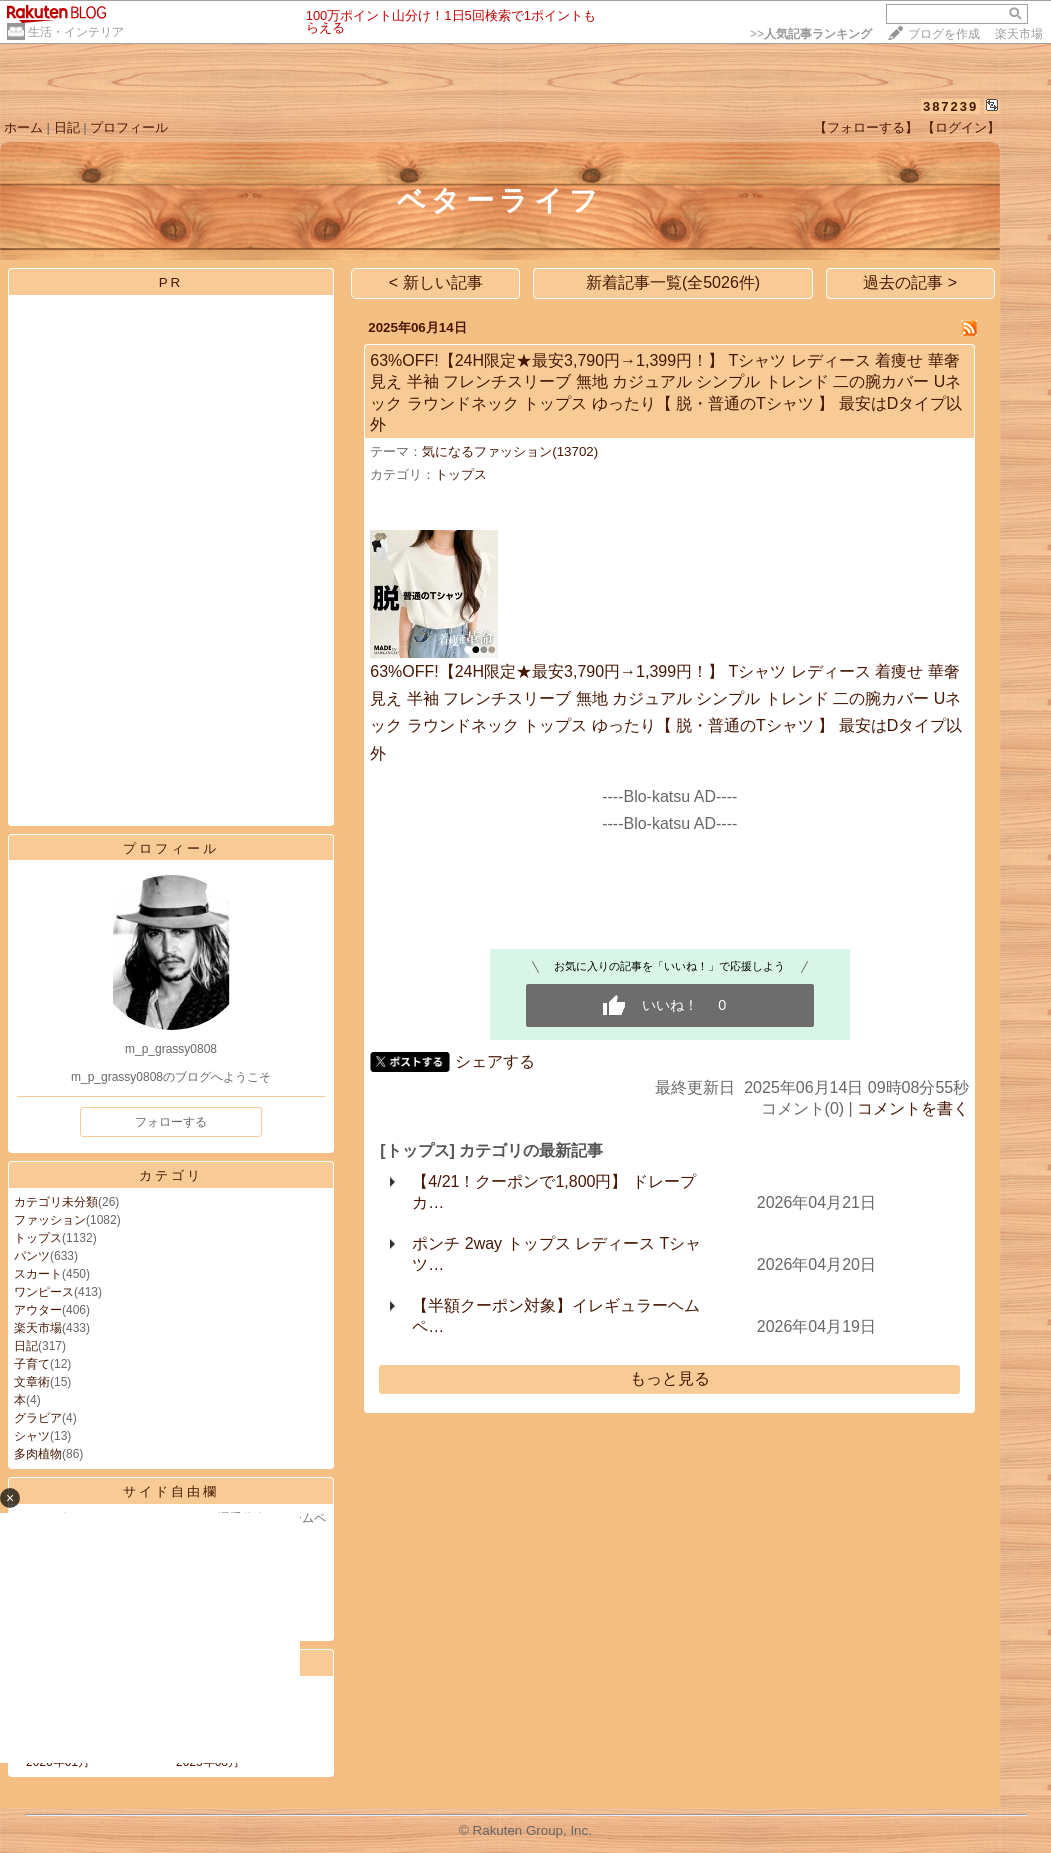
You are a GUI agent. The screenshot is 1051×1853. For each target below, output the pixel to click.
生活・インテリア (76, 32)
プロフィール (129, 127)
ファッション (50, 1220)
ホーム (23, 127)
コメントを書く (913, 1108)
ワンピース (44, 1292)
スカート (38, 1274)
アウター (38, 1310)
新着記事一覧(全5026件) (673, 282)
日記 (67, 127)
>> (811, 34)
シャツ (32, 1436)
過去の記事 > (910, 282)
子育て (32, 1364)
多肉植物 (38, 1454)
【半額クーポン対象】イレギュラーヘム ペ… (556, 1316)
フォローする (171, 1122)
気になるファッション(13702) (510, 451)
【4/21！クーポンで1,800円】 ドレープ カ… (554, 1192)
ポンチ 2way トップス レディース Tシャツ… (556, 1254)
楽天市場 (1019, 34)
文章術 (32, 1382)
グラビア (38, 1418)
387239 (950, 106)
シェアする (495, 1061)
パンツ (32, 1256)
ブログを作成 (944, 34)
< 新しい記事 (436, 282)
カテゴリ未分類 (56, 1202)
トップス (38, 1238)
